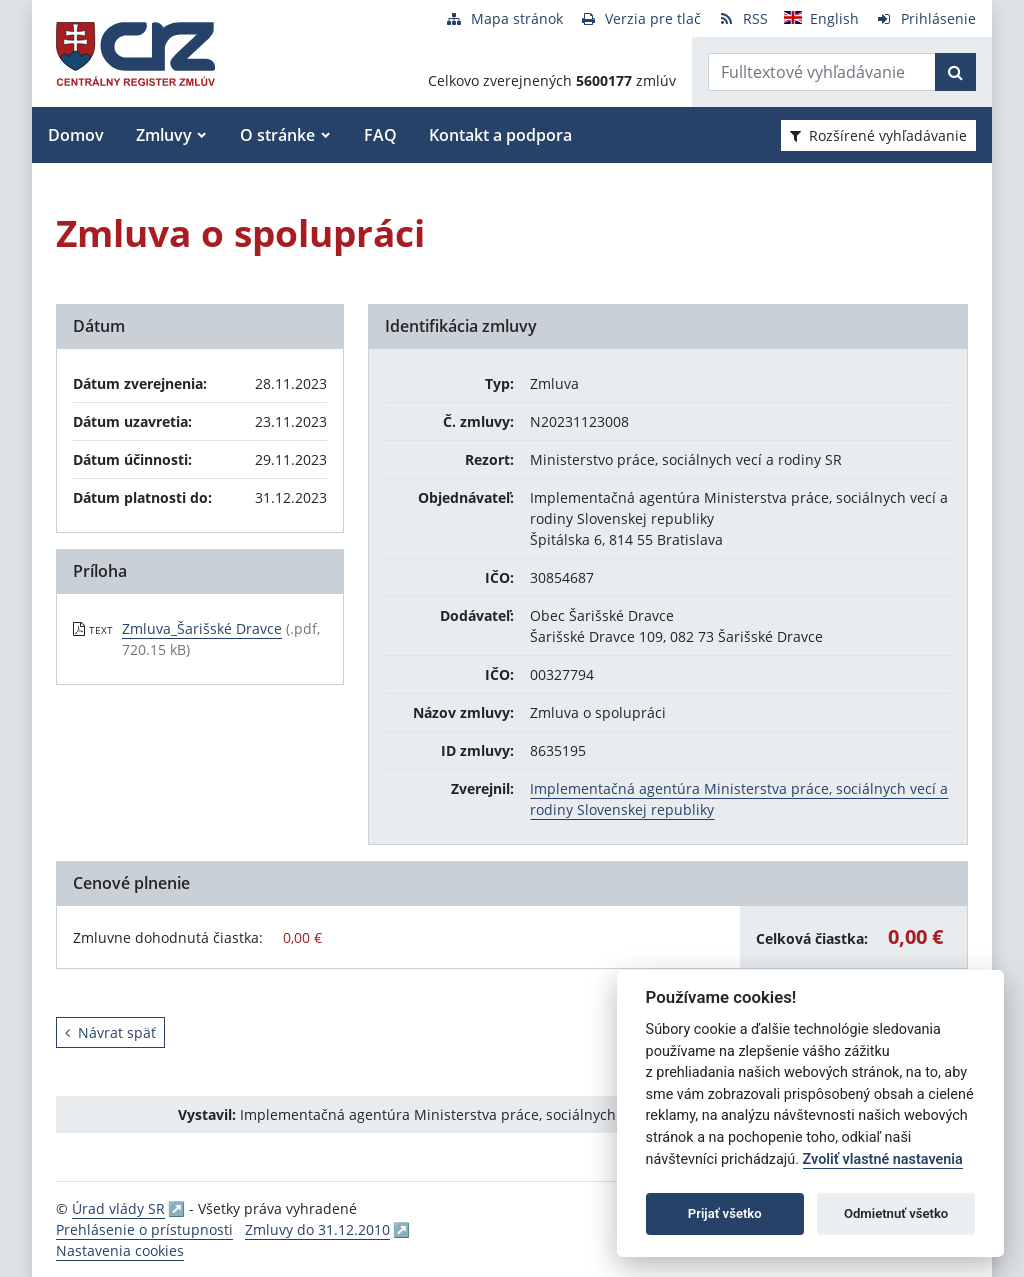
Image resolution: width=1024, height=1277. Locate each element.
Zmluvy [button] (164, 135)
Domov (76, 135)
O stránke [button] (277, 135)
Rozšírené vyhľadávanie (878, 135)
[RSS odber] (742, 18)
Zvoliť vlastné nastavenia (883, 1159)
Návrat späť (110, 1032)
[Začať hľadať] (955, 72)
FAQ (380, 135)
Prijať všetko (725, 1213)
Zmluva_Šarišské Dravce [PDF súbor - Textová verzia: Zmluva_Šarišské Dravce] (202, 628)
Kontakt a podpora (500, 135)
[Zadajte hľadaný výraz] (822, 72)
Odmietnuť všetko (896, 1213)
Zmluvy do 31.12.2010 (317, 1229)
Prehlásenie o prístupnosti (144, 1229)
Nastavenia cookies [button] (120, 1250)
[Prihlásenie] (925, 18)
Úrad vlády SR (118, 1208)
